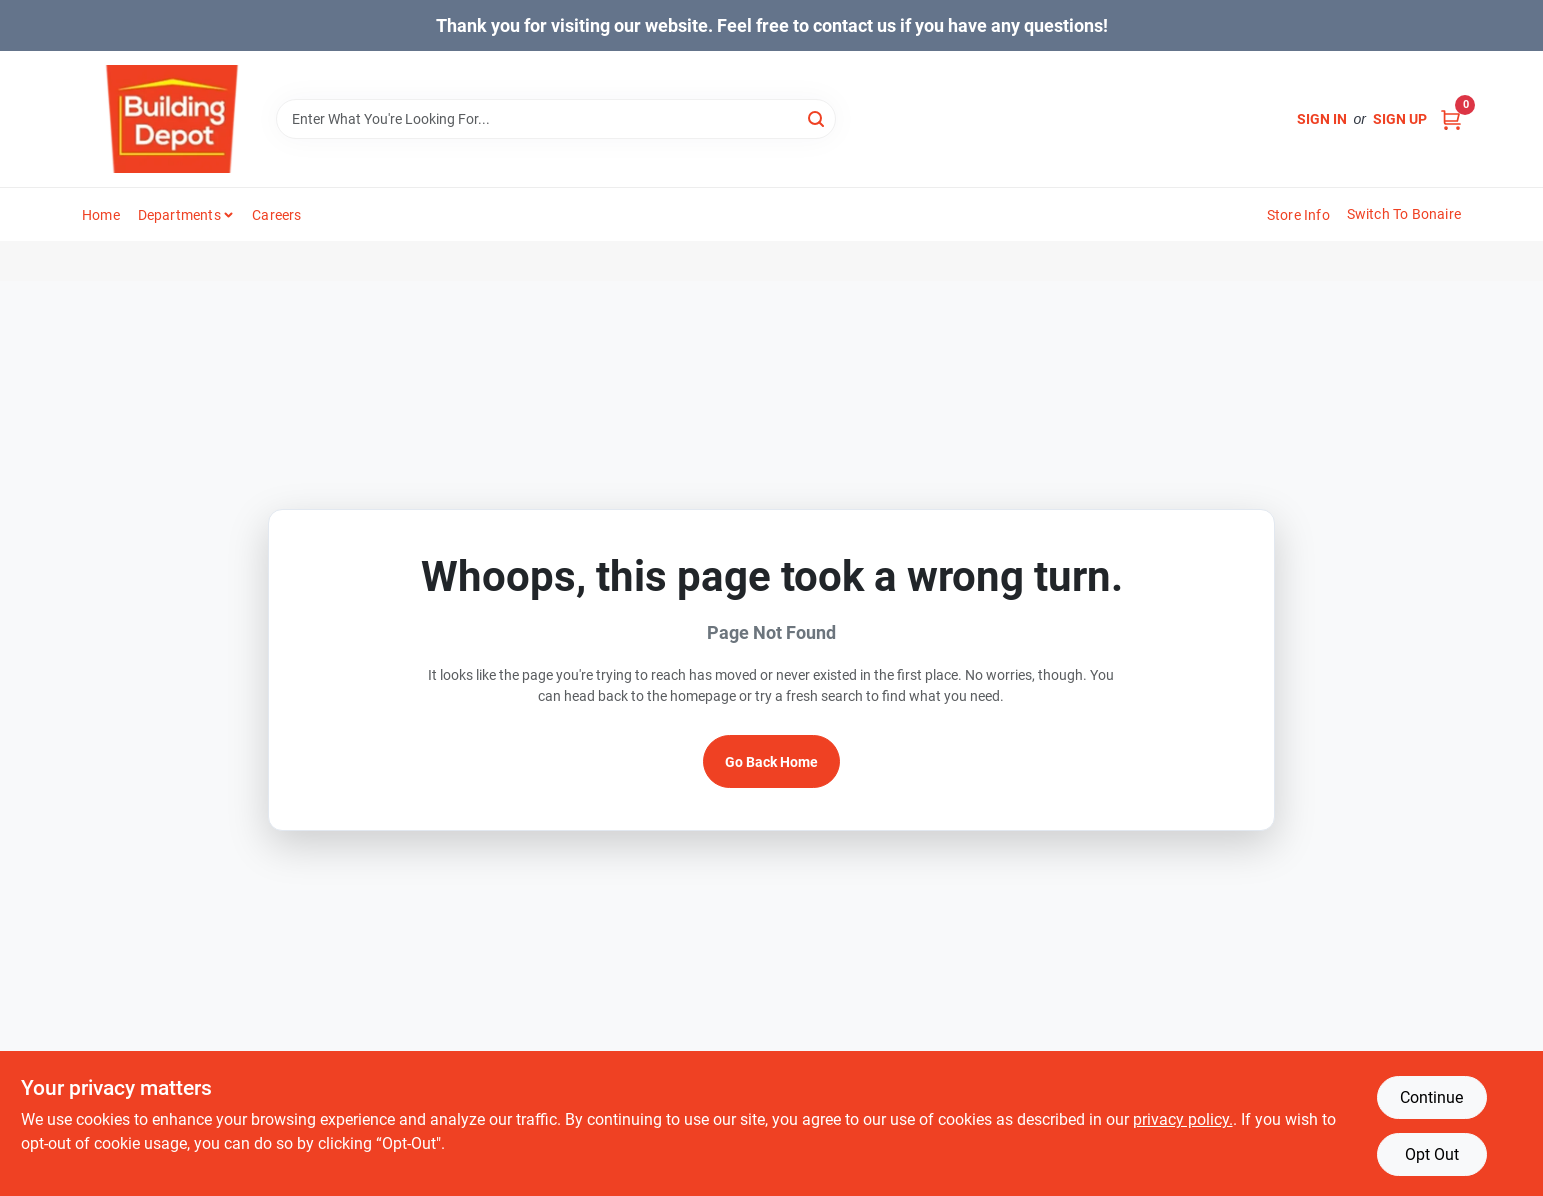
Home (101, 215)
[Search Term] (556, 119)
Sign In (1322, 119)
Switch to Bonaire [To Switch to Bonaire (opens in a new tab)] (1404, 214)
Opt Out (1432, 1154)
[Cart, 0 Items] (1451, 119)
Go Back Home (771, 762)
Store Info (1298, 215)
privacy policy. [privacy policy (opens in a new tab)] (1183, 1119)
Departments (179, 215)
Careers (276, 215)
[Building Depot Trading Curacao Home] (172, 119)
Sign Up (1400, 119)
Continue (1431, 1097)
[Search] (817, 117)
